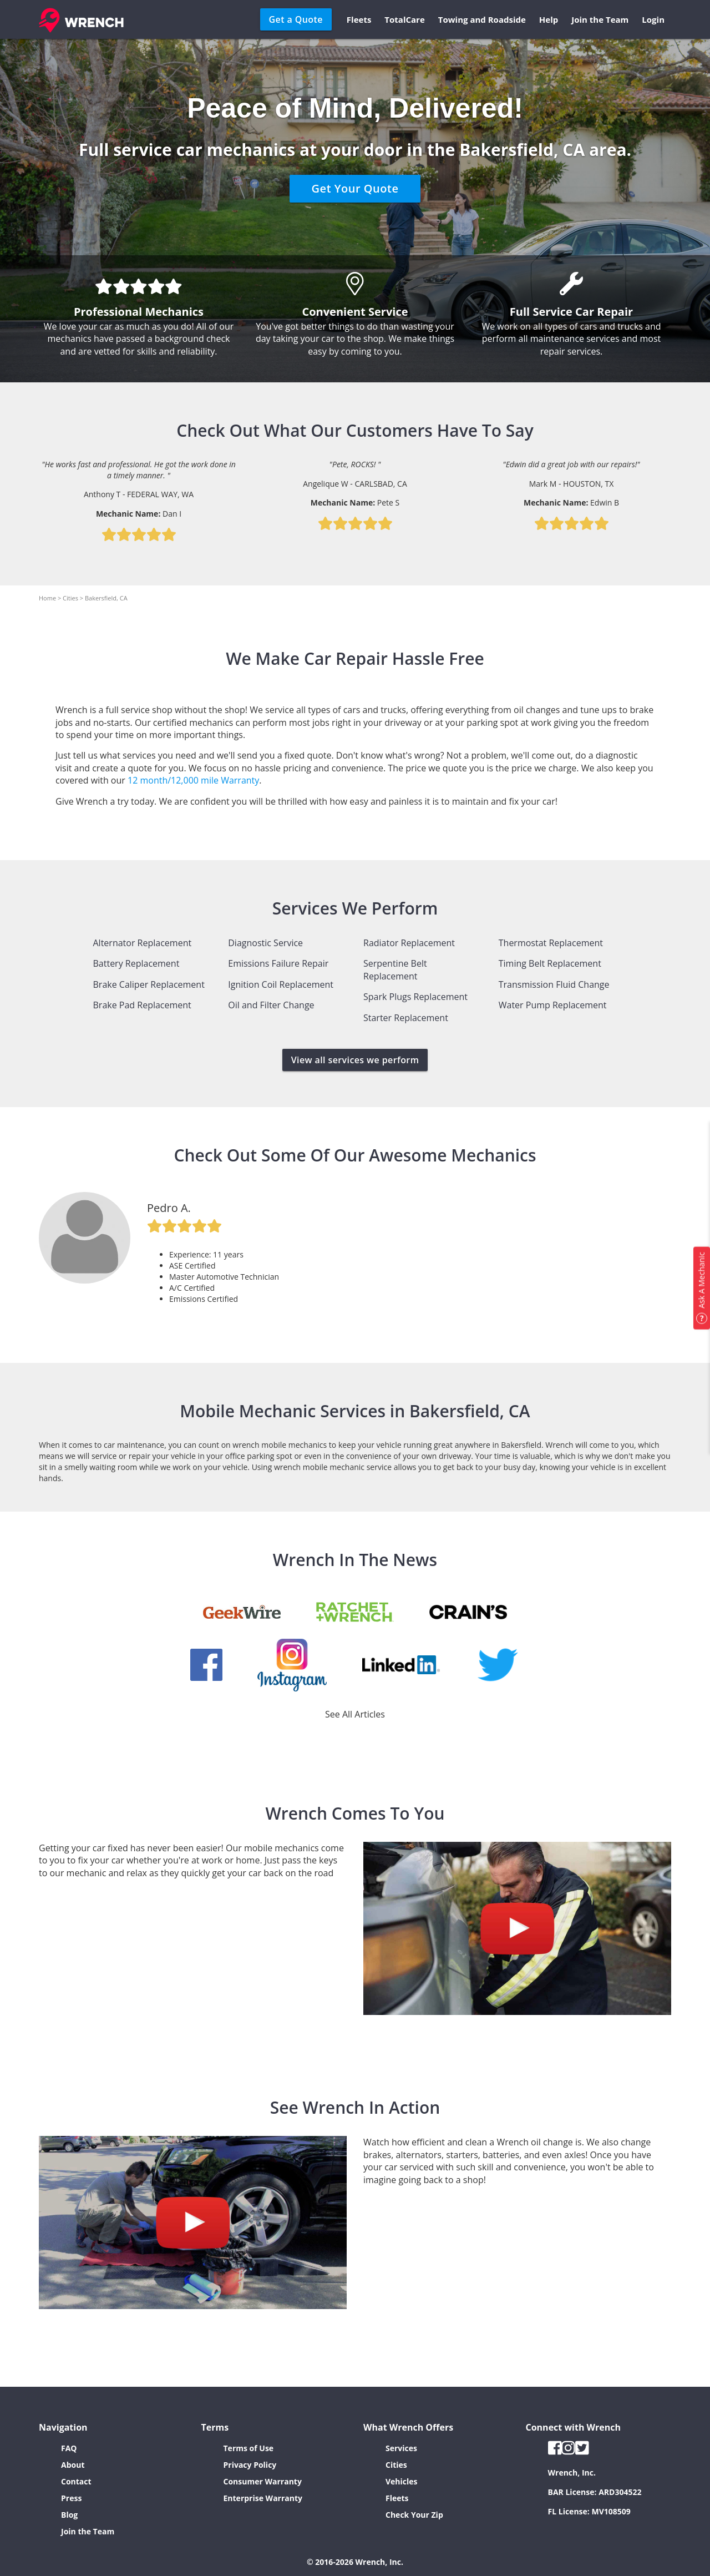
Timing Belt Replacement (550, 963)
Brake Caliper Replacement (149, 984)
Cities (70, 598)
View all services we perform (355, 1060)
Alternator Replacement (142, 943)
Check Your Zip (414, 2514)
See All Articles (355, 1714)
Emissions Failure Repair (278, 963)
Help (548, 19)
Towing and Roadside (482, 19)
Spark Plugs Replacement (415, 997)
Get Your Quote (355, 188)
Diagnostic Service (265, 943)
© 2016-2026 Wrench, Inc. (355, 2562)
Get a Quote (296, 19)
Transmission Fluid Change (554, 984)
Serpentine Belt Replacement (395, 969)
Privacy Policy (250, 2464)
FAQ (69, 2448)
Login (653, 19)
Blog (69, 2514)
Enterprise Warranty (263, 2498)
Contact (76, 2481)
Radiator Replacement (409, 943)
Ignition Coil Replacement (280, 984)
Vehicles (402, 2481)
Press (71, 2498)
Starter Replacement (405, 1018)
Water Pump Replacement (553, 1005)
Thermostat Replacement (551, 943)
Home (47, 598)
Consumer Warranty (263, 2481)
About (72, 2464)
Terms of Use (249, 2448)
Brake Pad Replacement (142, 1005)
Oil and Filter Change (271, 1005)
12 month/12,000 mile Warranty (193, 780)
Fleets (359, 19)
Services (401, 2448)
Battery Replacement (136, 963)
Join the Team (599, 19)
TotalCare (404, 19)
